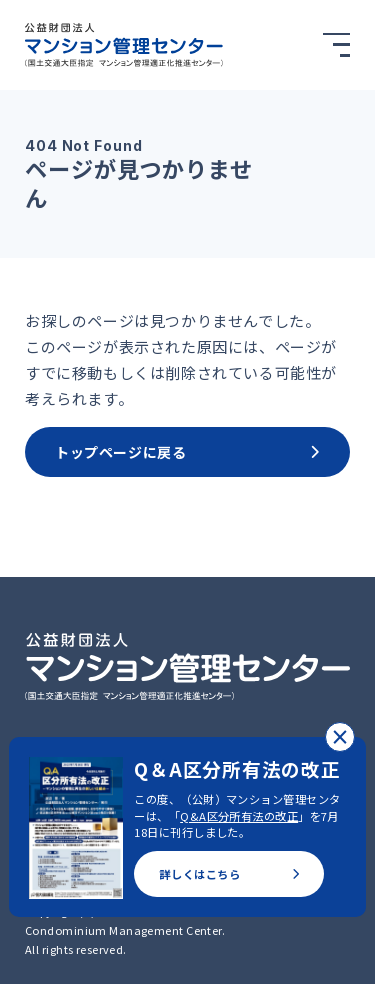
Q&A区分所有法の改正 (239, 816)
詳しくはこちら (229, 874)
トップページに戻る (187, 452)
